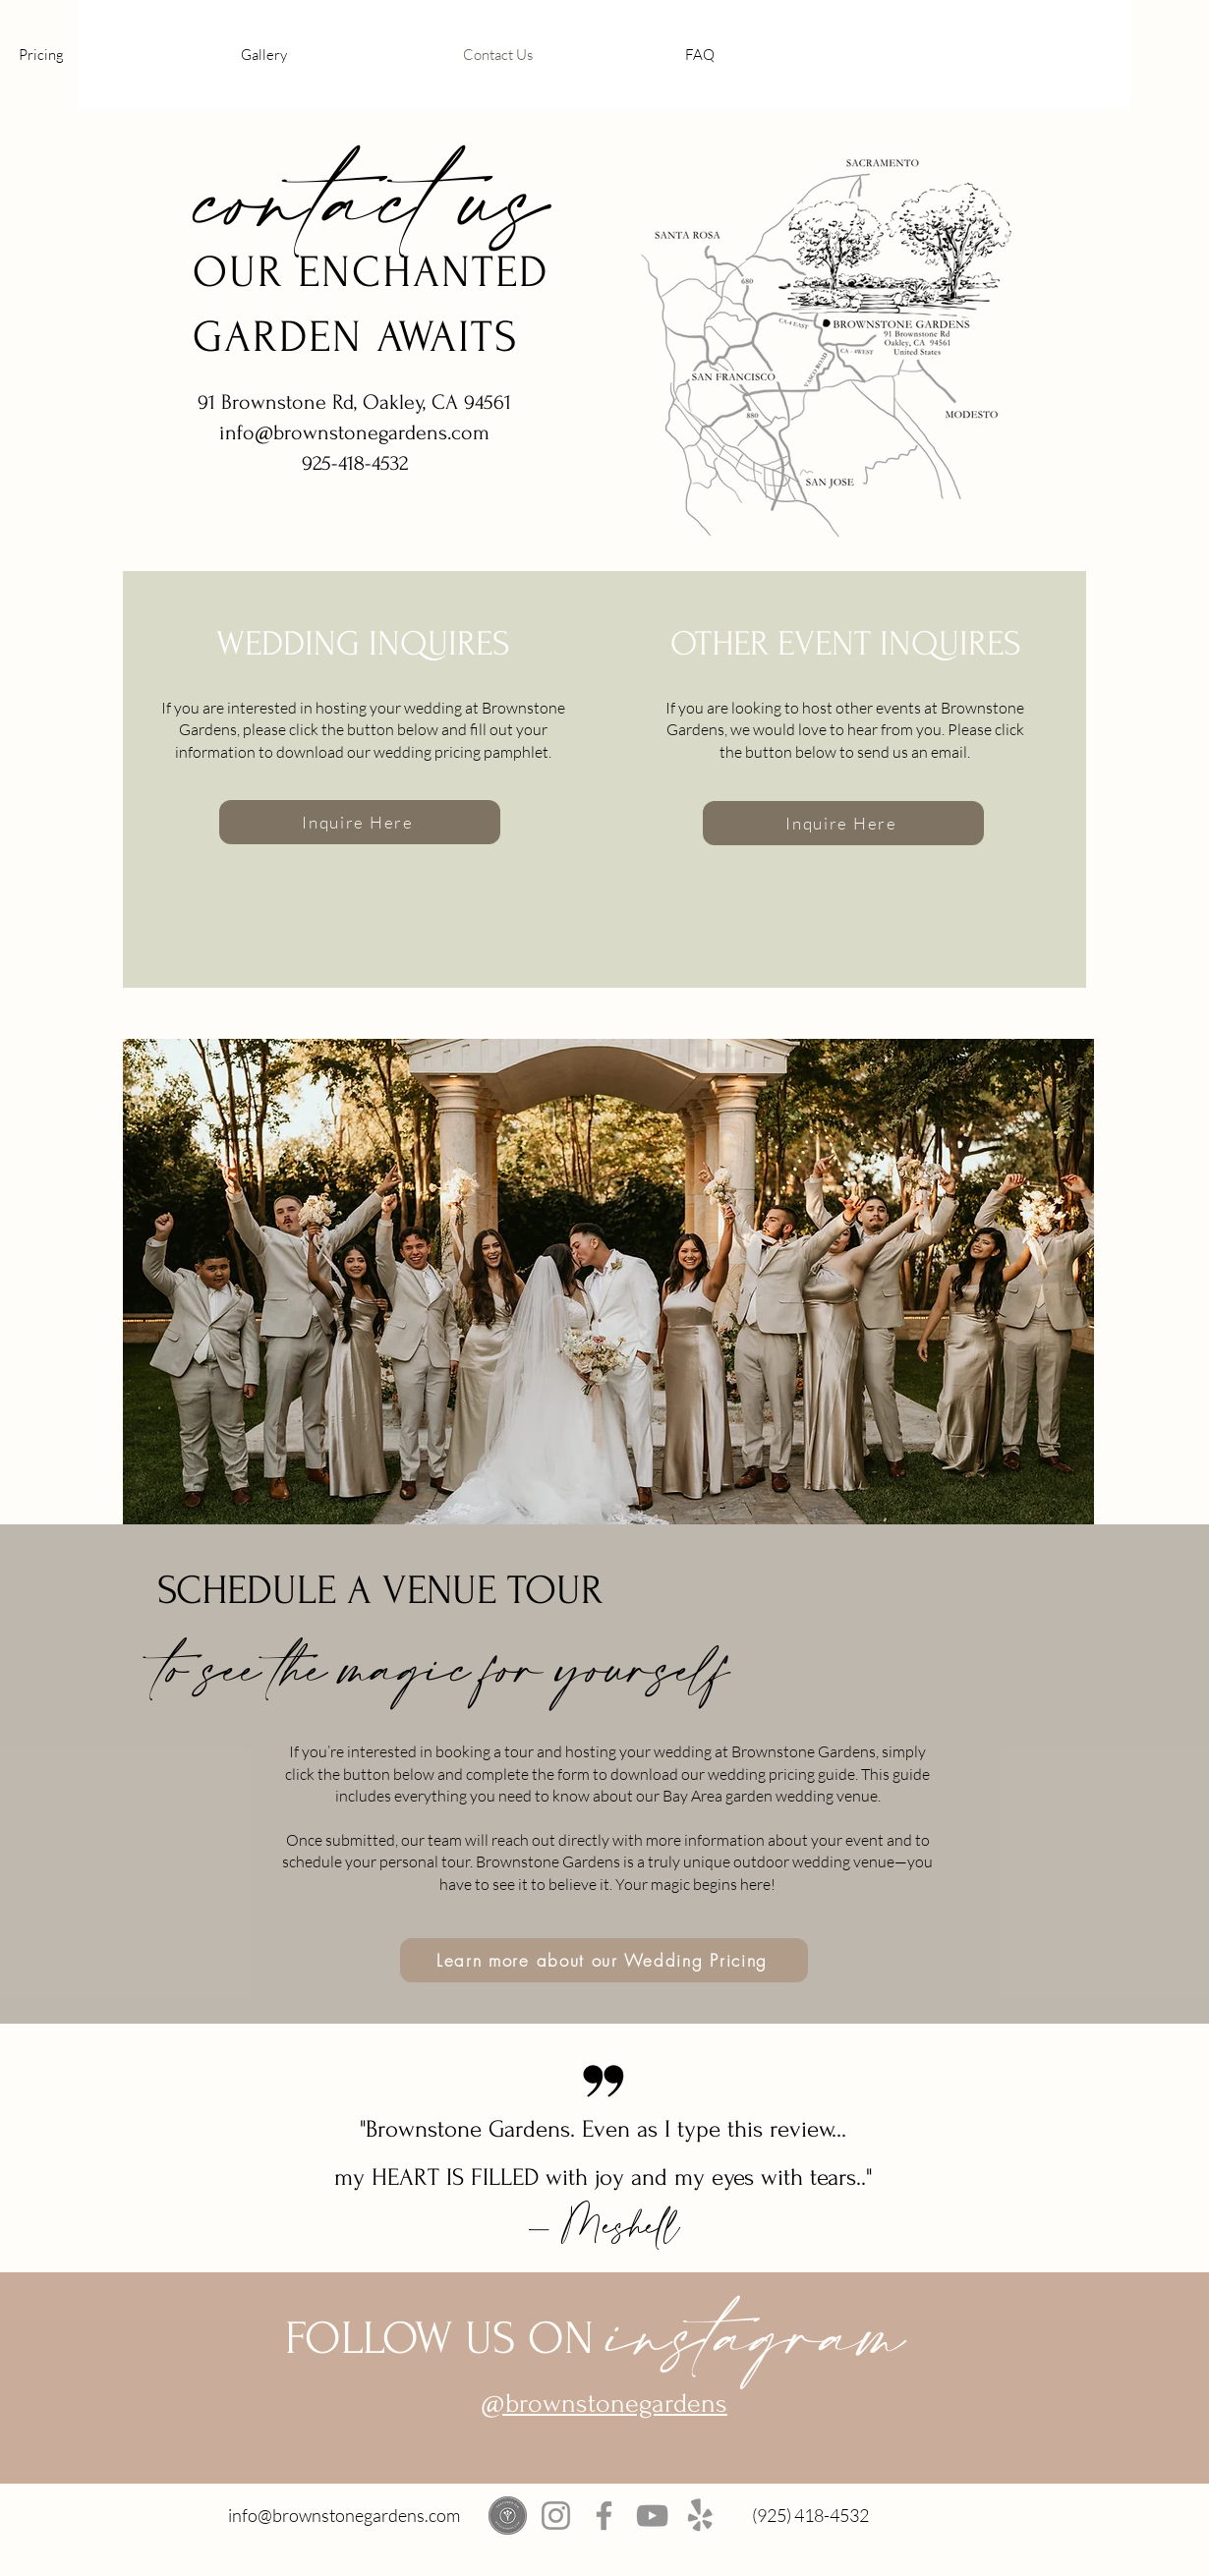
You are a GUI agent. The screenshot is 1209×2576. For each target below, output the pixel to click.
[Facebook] (604, 2515)
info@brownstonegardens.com (344, 2515)
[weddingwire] (508, 2515)
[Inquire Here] (359, 822)
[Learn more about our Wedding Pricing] (604, 1960)
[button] (115, 54)
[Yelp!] (700, 2515)
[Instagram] (556, 2515)
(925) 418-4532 (810, 2515)
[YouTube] (652, 2515)
